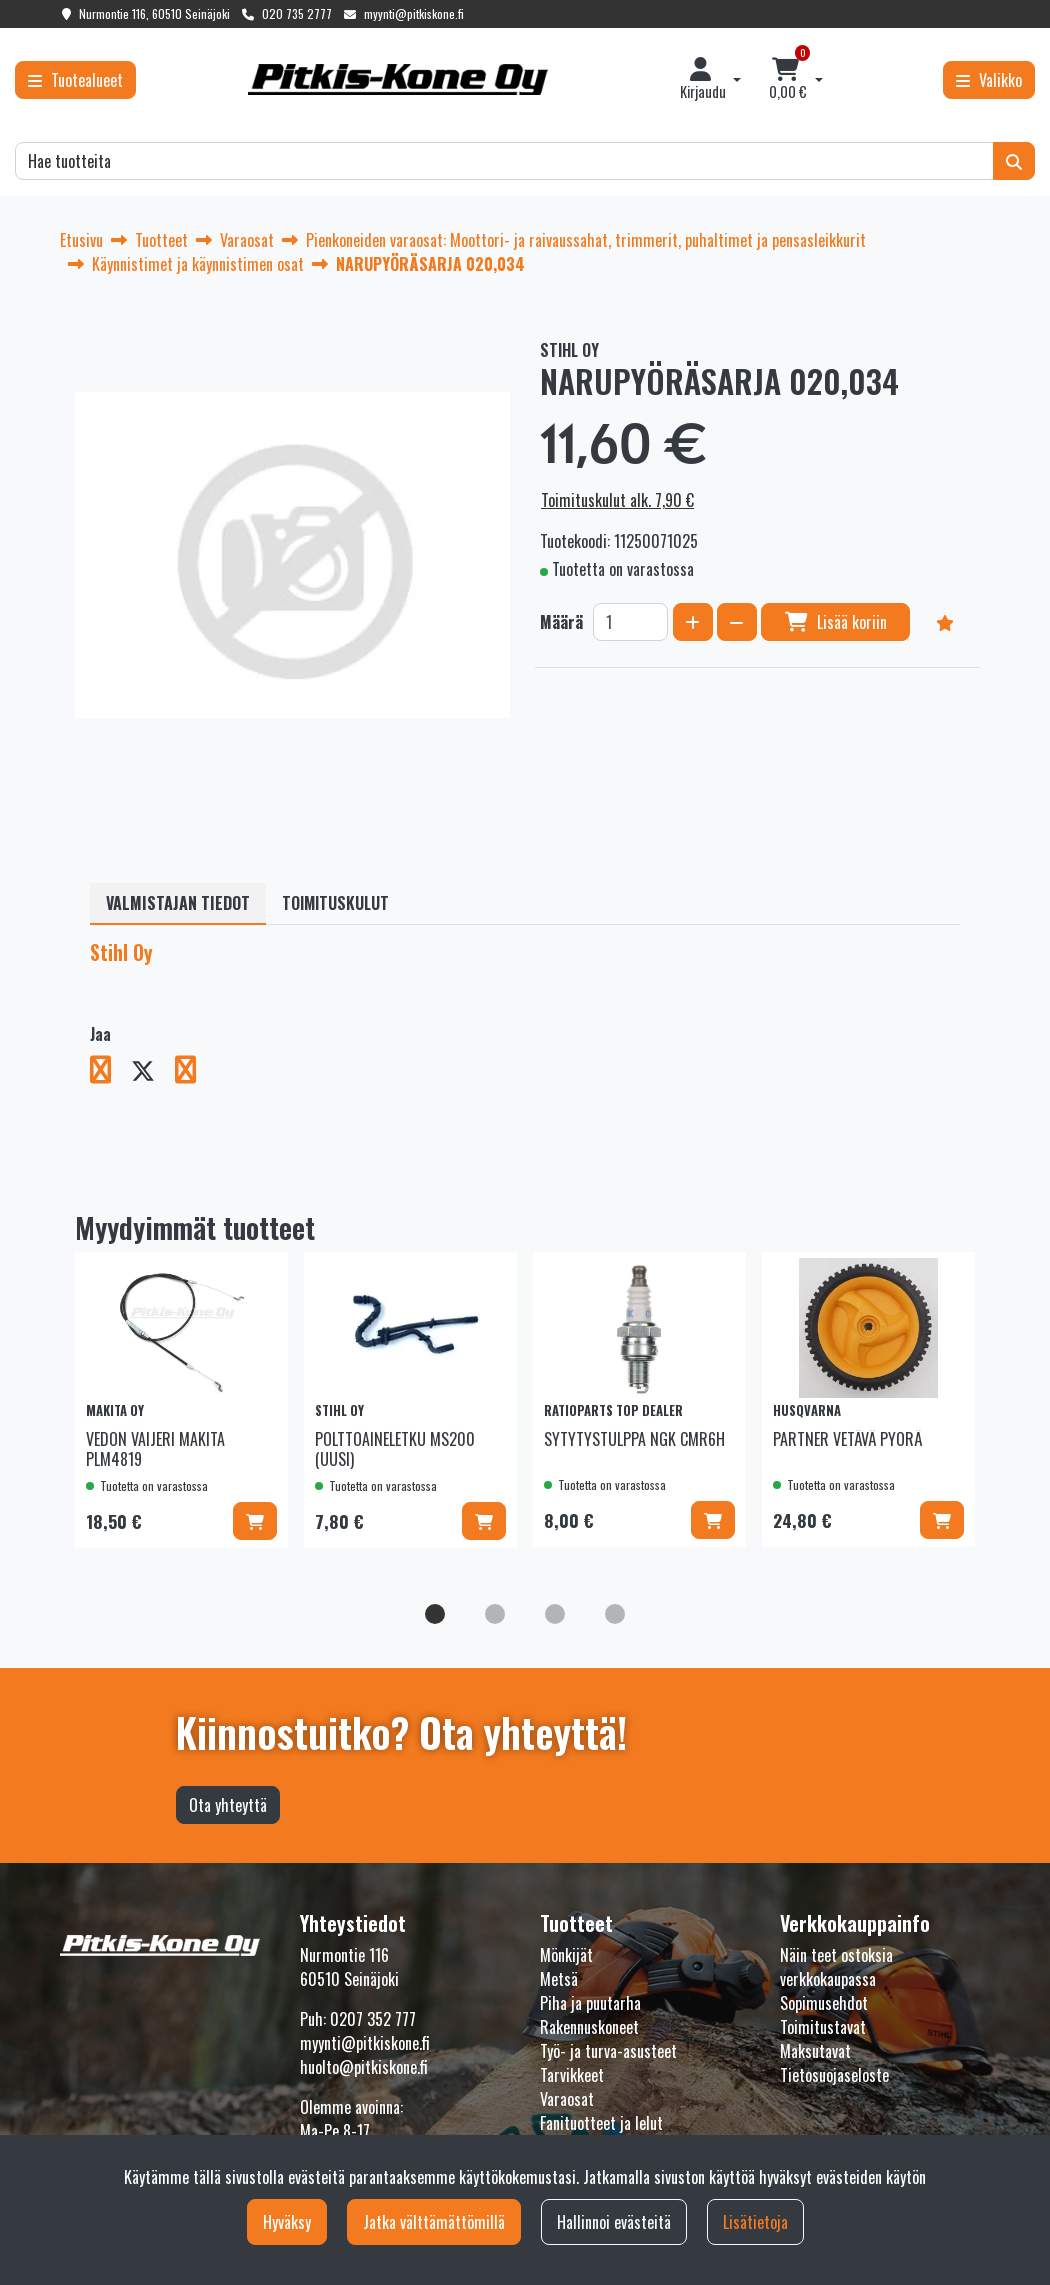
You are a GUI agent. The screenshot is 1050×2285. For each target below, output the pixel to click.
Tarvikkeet (572, 2075)
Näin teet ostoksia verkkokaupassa (836, 1967)
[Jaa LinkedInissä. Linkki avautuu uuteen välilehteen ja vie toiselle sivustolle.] (193, 1073)
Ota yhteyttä (228, 1805)
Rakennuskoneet (589, 2027)
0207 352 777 (373, 2019)
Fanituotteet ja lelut (601, 2123)
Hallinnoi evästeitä (614, 2222)
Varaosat (567, 2099)
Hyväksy (287, 2222)
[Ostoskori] (788, 80)
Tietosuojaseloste (834, 2075)
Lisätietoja (755, 2222)
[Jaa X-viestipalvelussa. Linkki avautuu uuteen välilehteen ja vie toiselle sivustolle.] (153, 1073)
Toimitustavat (823, 2027)
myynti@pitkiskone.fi (414, 13)
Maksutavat (815, 2051)
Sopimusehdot (824, 2003)
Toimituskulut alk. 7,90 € (617, 500)
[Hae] (504, 161)
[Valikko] (989, 80)
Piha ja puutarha (590, 2003)
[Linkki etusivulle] (398, 79)
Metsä (559, 1979)
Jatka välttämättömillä (434, 2222)
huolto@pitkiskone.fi (364, 2067)
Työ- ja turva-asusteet (608, 2051)
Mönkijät (566, 1955)
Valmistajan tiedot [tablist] (178, 903)
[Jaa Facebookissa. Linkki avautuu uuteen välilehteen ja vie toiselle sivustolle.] (110, 1073)
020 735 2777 (297, 13)
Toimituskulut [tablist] (335, 903)
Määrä (561, 622)
